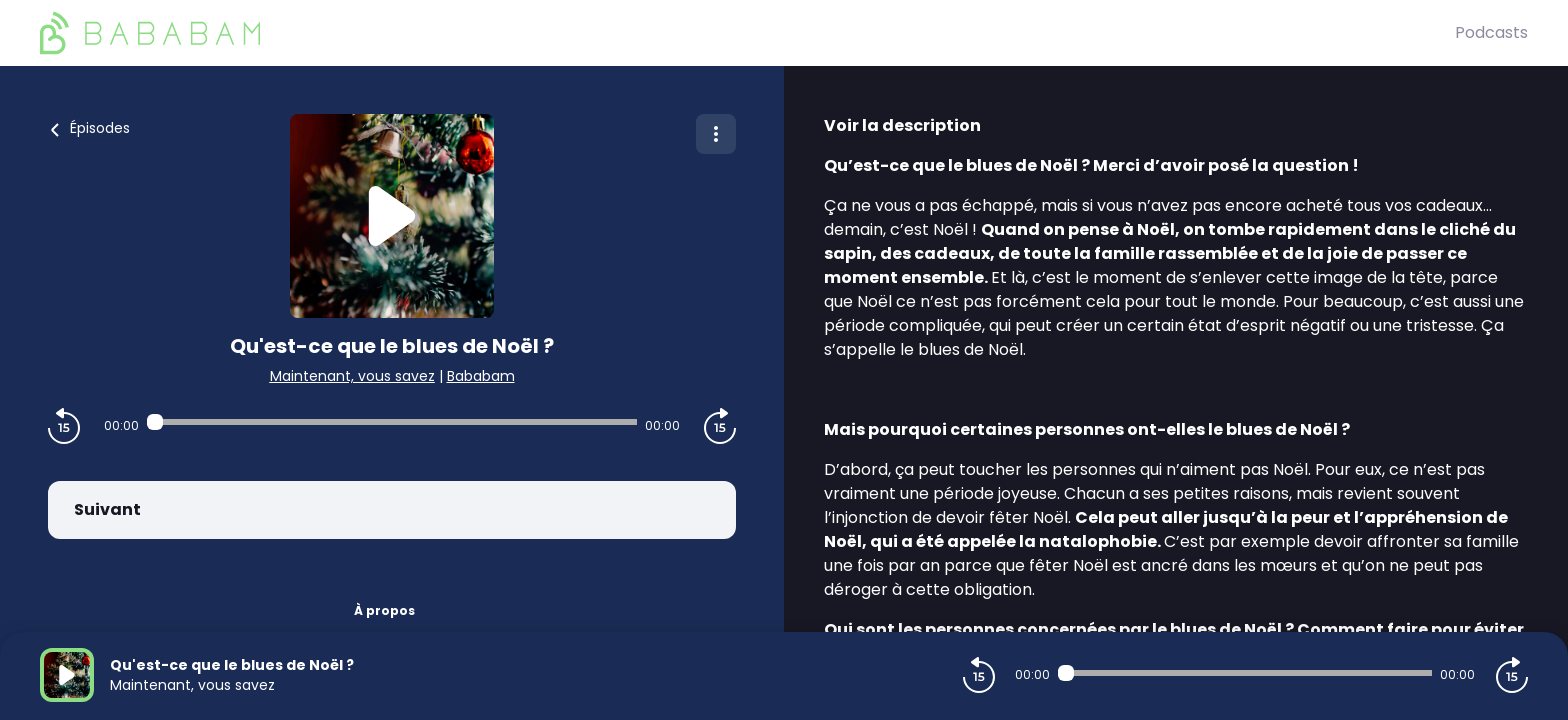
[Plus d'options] (716, 134)
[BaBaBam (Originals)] (747, 33)
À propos (384, 610)
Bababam (481, 376)
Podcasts (1491, 32)
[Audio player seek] (392, 422)
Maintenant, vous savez (352, 376)
